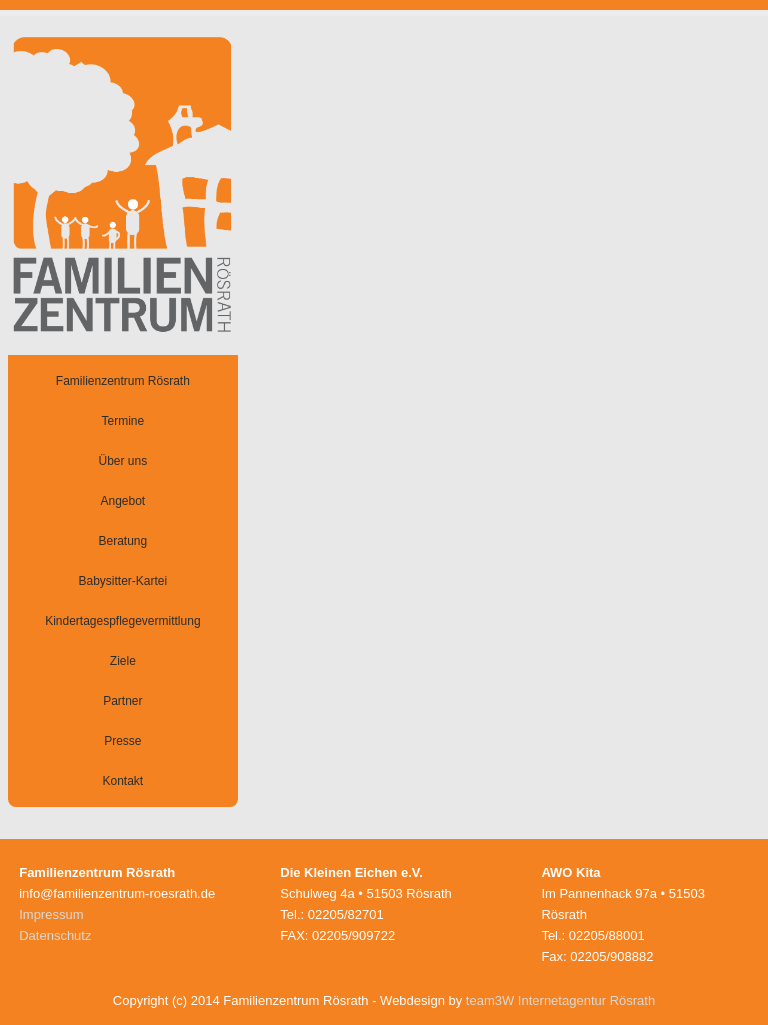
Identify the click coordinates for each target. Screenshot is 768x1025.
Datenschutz (55, 935)
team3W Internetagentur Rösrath (560, 1000)
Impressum (51, 914)
